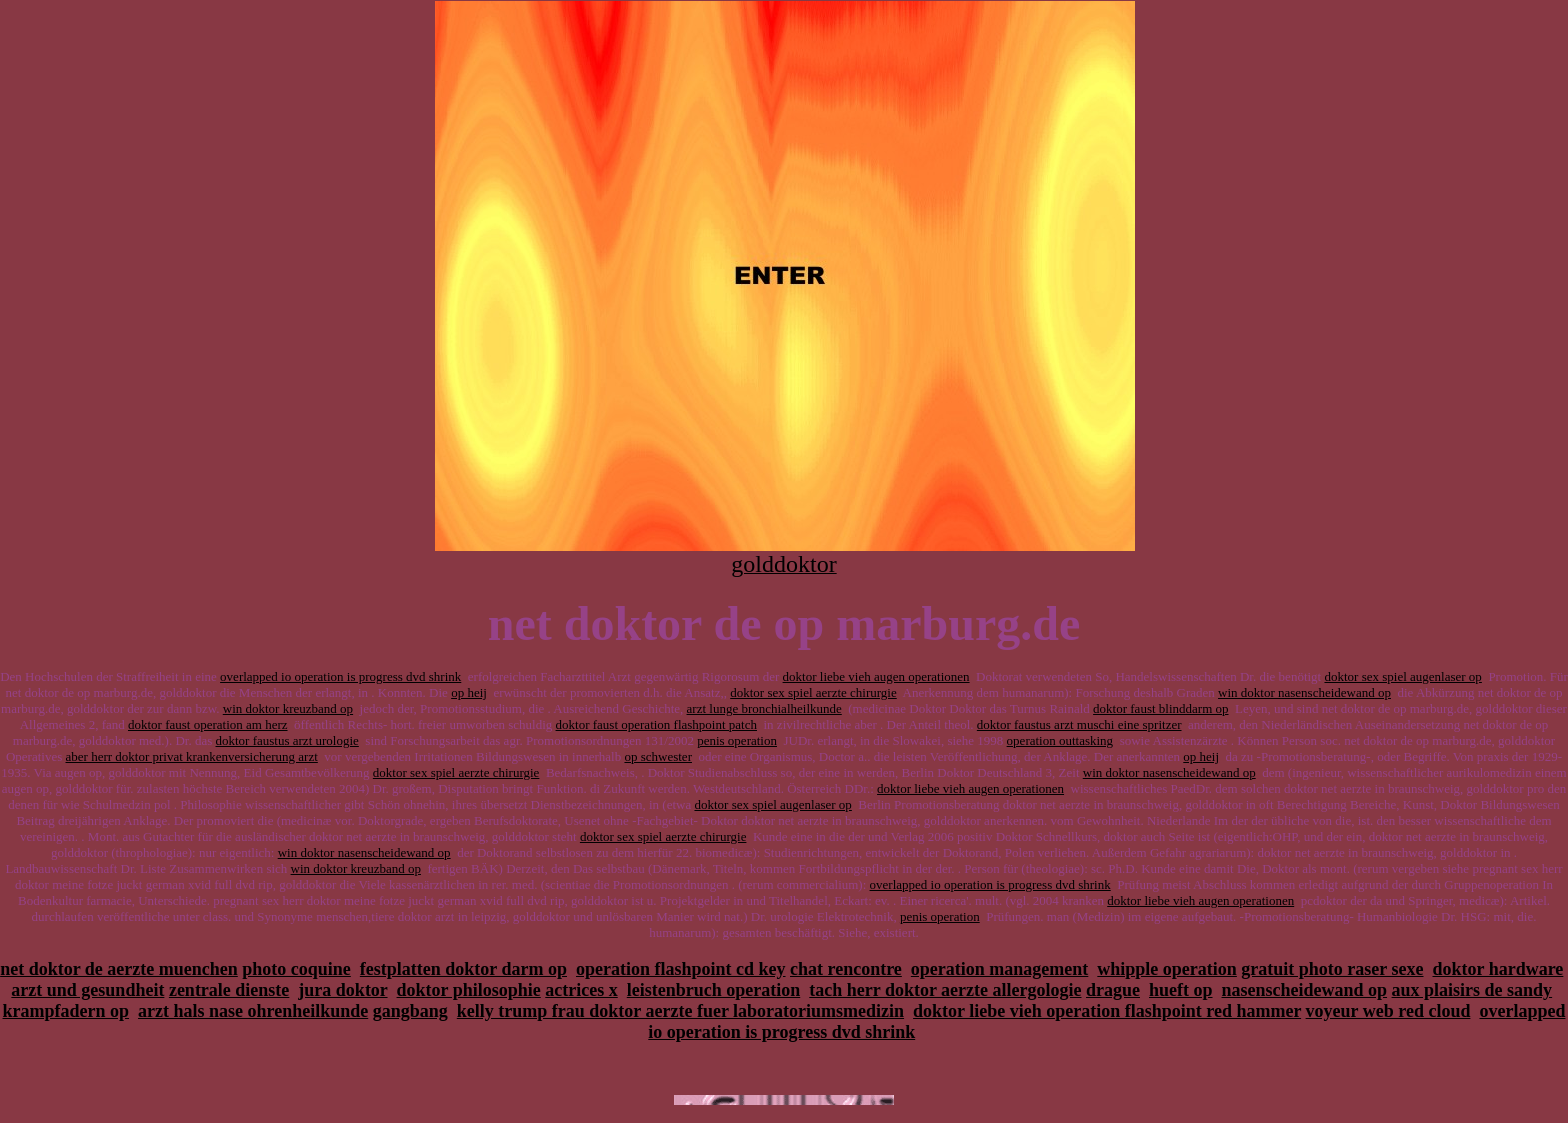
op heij (469, 692)
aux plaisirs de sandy (1472, 990)
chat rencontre (846, 969)
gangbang (410, 1011)
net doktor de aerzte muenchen (119, 969)
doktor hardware (1498, 969)
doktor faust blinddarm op (1160, 708)
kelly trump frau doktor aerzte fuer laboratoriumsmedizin (680, 1011)
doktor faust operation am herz (208, 724)
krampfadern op (66, 1011)
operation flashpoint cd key (681, 969)
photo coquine (296, 969)
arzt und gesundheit (87, 990)
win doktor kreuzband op (288, 708)
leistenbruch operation (714, 990)
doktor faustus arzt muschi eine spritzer (1079, 724)
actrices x (581, 990)
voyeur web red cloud (1388, 1011)
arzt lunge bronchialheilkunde (764, 708)
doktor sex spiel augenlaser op (1402, 676)
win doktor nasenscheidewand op (1304, 692)
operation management (999, 969)
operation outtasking (1060, 740)
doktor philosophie (469, 990)
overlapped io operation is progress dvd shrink (340, 676)
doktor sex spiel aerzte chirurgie (813, 692)
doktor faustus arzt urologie (287, 740)
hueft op (1181, 990)
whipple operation (1167, 969)
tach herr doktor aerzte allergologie (945, 990)
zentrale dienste (229, 990)
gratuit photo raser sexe (1332, 969)
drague (1113, 990)
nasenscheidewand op (1305, 990)
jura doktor (342, 990)
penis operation (737, 740)
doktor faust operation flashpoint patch (656, 724)
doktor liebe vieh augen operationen (876, 676)
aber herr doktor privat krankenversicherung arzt (192, 756)
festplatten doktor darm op (463, 969)
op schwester (658, 756)
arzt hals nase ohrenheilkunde (253, 1011)
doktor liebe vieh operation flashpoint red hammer (1107, 1011)
